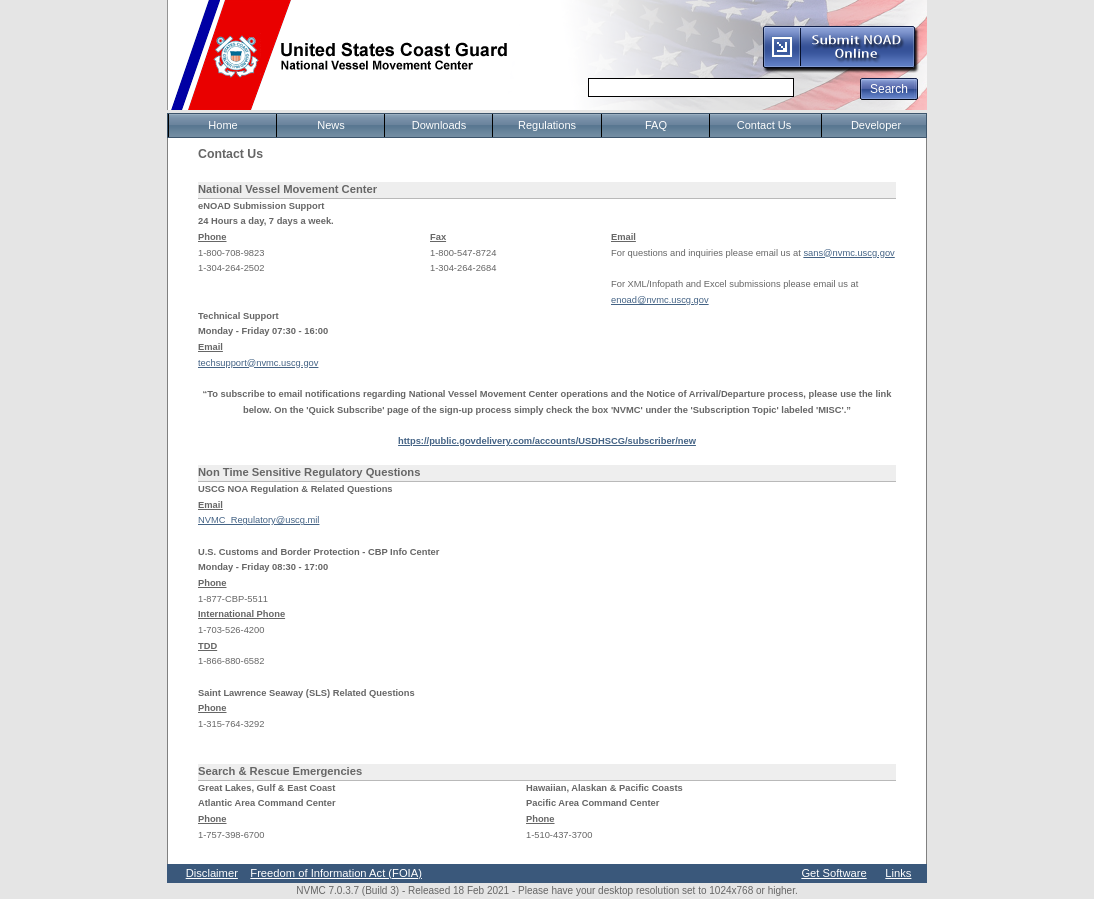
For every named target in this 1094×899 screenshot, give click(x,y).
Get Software (833, 873)
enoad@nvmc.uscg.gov (660, 300)
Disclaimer (212, 873)
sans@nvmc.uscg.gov (848, 253)
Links (898, 873)
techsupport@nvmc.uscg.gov (258, 363)
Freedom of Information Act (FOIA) (336, 873)
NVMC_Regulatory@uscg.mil (258, 520)
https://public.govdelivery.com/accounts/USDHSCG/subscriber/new (547, 441)
